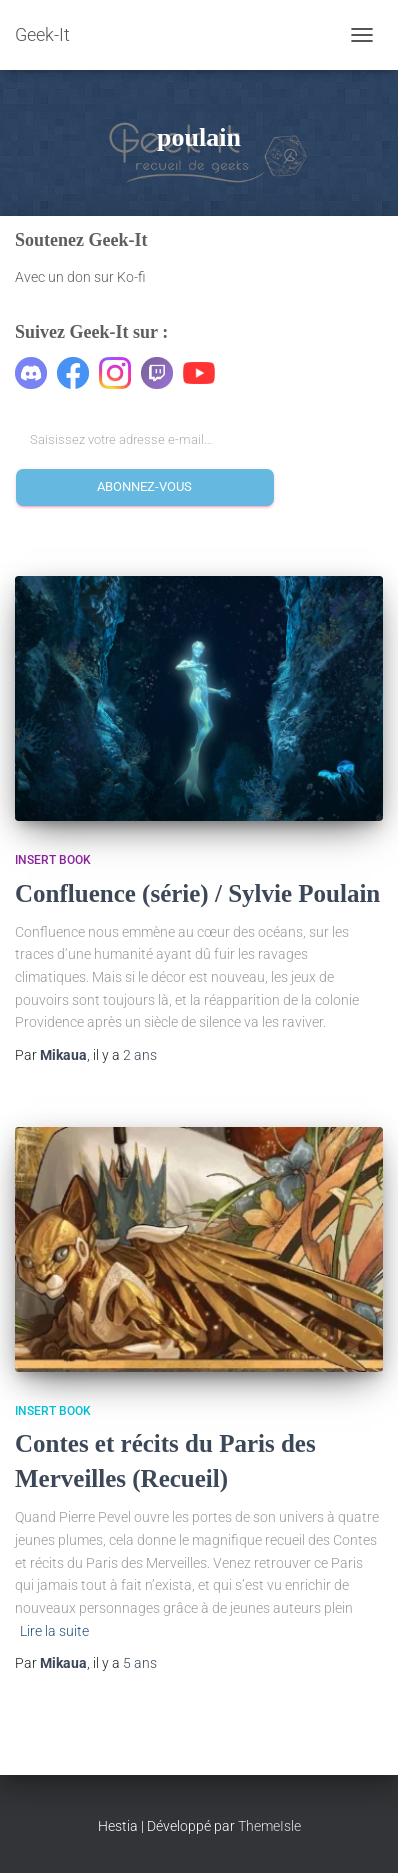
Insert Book (53, 860)
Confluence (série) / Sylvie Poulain (197, 893)
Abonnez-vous (144, 486)
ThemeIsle (269, 1826)
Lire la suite (54, 1631)
